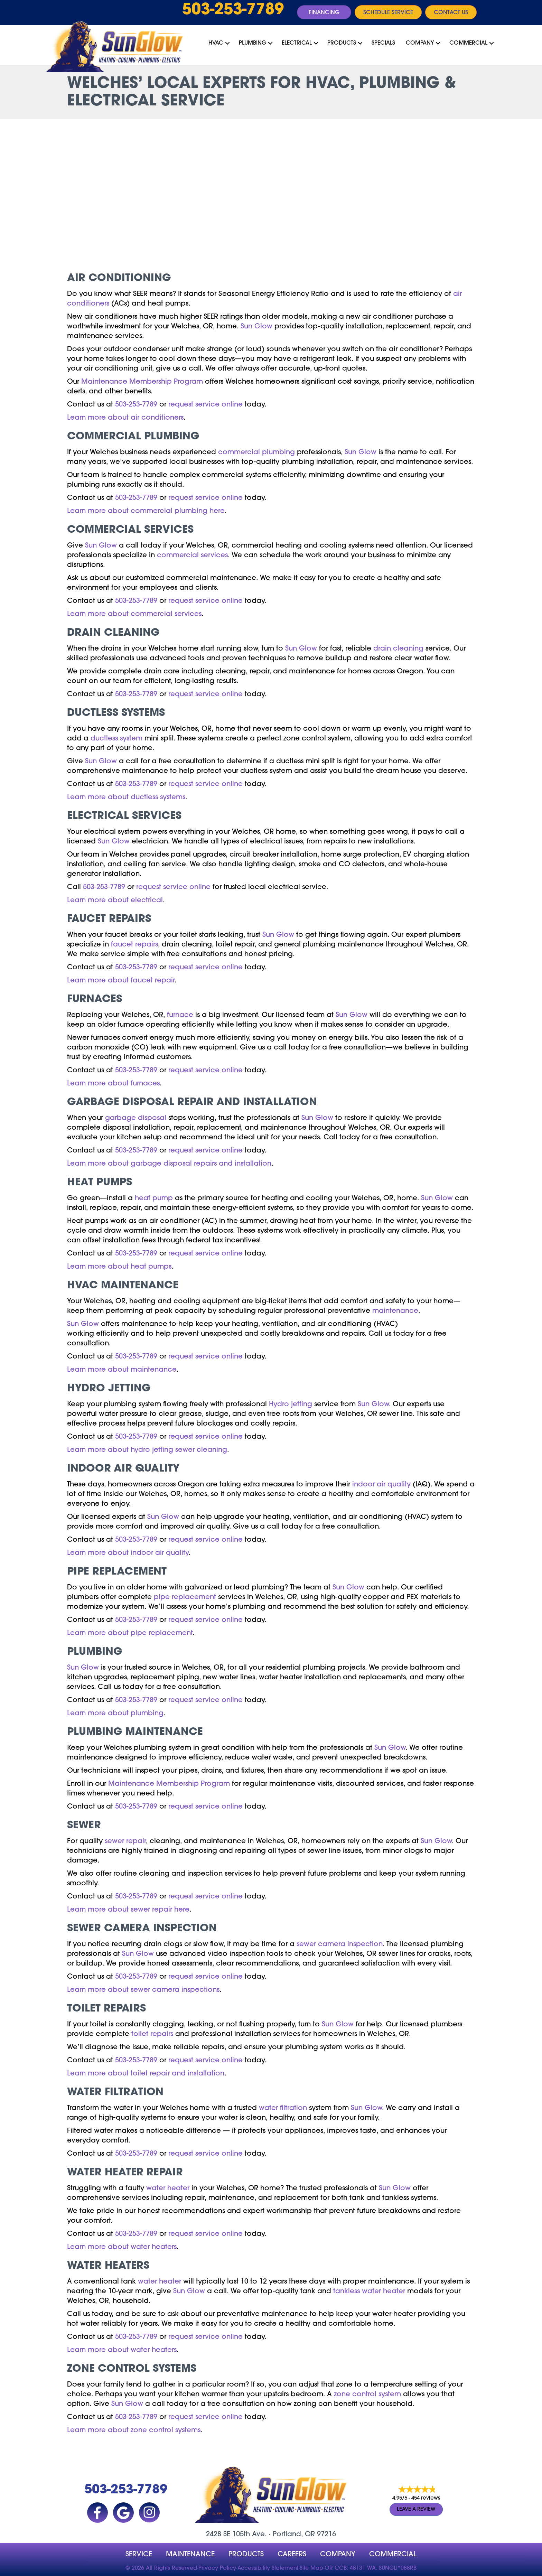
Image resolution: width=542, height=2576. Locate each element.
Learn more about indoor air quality (127, 1553)
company (337, 2554)
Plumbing (252, 43)
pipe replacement (185, 1597)
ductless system (116, 738)
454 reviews (425, 2498)
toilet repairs (152, 2034)
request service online (205, 404)
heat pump (154, 1198)
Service (138, 2554)
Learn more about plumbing (115, 1713)
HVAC (215, 43)
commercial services (192, 555)
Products (341, 43)
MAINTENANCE (190, 2554)
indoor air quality (381, 1484)
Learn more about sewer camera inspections (143, 1990)
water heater (167, 2188)
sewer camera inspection (340, 1944)
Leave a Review (416, 2509)
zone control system (367, 2394)
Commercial (468, 43)
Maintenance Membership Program (142, 382)
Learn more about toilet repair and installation (145, 2073)
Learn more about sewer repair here (128, 1909)
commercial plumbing (256, 452)
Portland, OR (294, 2534)
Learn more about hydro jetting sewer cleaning (147, 1450)
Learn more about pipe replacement (130, 1633)
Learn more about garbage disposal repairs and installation (169, 1163)
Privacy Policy (217, 2568)
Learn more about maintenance (122, 1369)
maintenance (395, 1311)
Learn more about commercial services (134, 614)
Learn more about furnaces (113, 1083)
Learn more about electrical (115, 900)
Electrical (297, 43)
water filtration (283, 2108)
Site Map (311, 2568)
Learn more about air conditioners (125, 417)
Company (420, 43)
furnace (180, 1015)
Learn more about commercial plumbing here (146, 511)
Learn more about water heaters (122, 2247)
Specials (383, 43)
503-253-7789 (233, 10)
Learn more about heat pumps (119, 1266)
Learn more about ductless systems (126, 797)
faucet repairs (134, 944)
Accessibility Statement (267, 2568)
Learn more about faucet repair (121, 980)
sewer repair (125, 1841)
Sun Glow (256, 326)
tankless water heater (369, 2291)
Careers (292, 2554)
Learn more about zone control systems (133, 2430)
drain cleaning (398, 648)
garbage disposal (135, 1118)
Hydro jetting (290, 1404)
